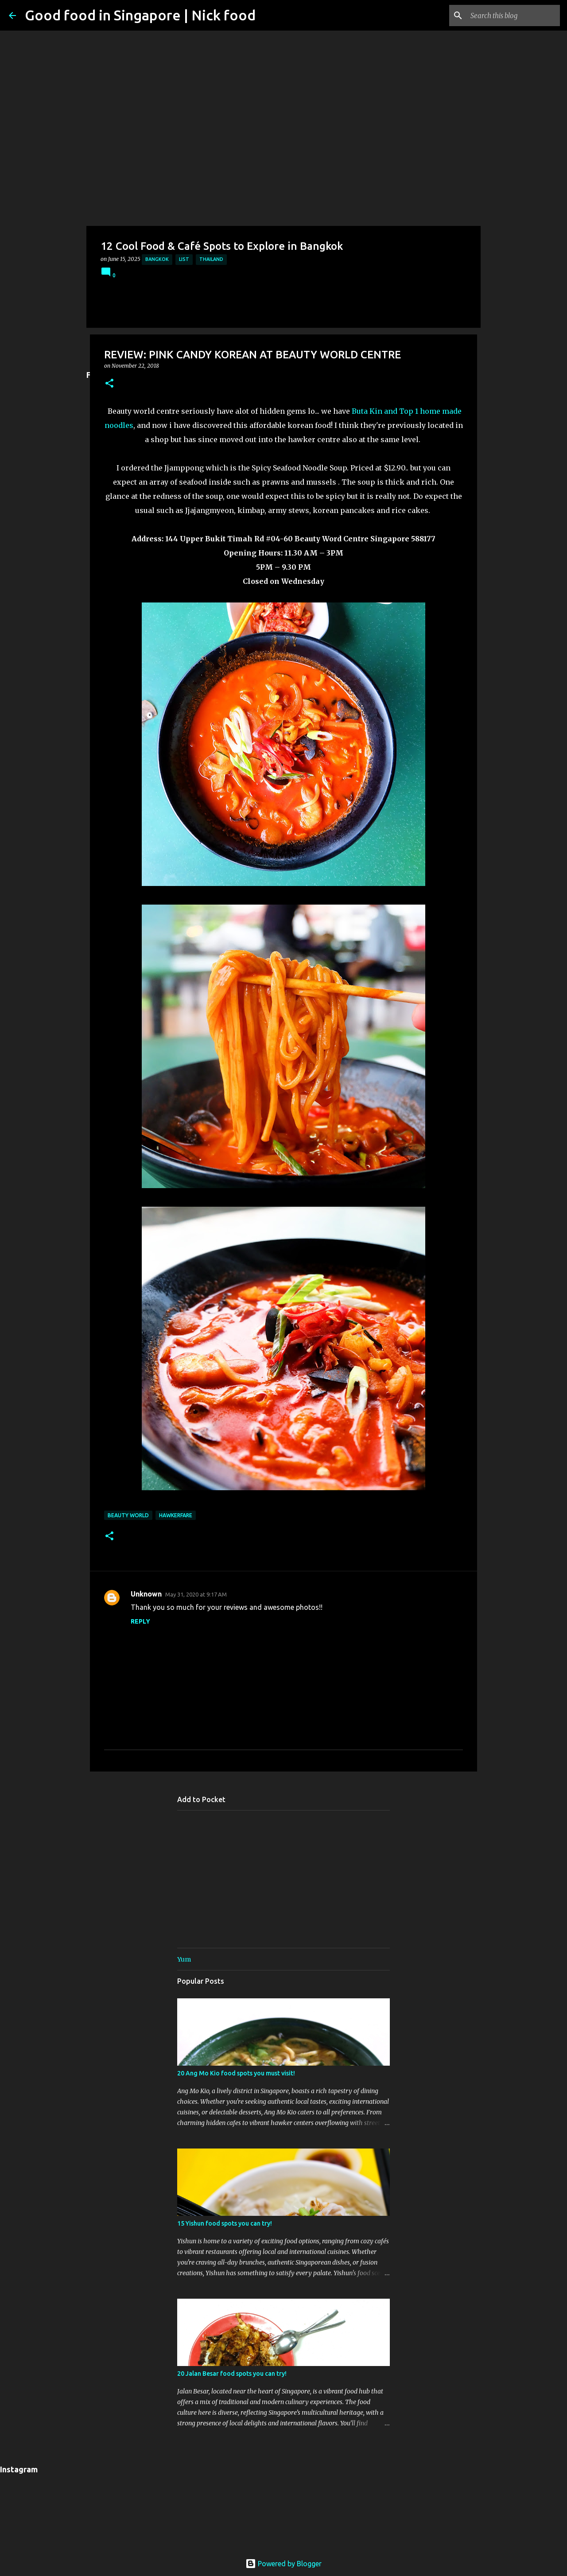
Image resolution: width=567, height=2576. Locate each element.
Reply (140, 1621)
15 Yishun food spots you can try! (224, 2223)
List (184, 259)
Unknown (146, 1594)
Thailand (211, 259)
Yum (184, 1959)
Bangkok (157, 259)
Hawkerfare (175, 1515)
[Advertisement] (283, 62)
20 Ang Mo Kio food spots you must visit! (236, 2073)
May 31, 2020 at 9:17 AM (196, 1594)
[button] (109, 384)
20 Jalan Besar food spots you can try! (232, 2373)
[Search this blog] (513, 15)
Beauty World (128, 1515)
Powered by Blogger (283, 2564)
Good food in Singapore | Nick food (140, 15)
